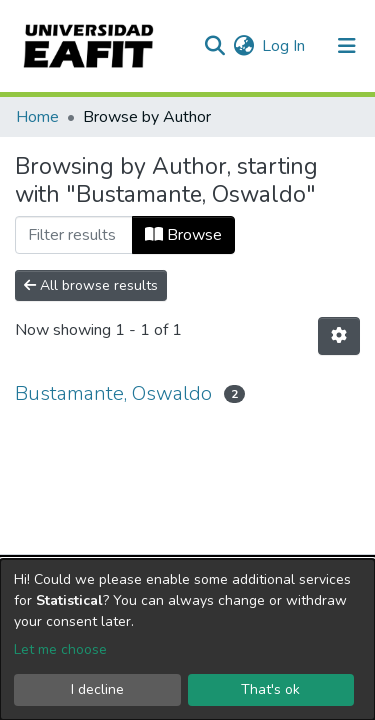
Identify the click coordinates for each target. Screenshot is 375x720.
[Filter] (74, 235)
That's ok (270, 689)
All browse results (91, 285)
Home (37, 117)
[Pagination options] (339, 336)
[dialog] (187, 639)
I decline (97, 689)
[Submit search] (214, 46)
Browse (183, 235)
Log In (284, 46)
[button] (243, 46)
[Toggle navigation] (347, 46)
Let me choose (60, 649)
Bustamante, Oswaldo (113, 393)
